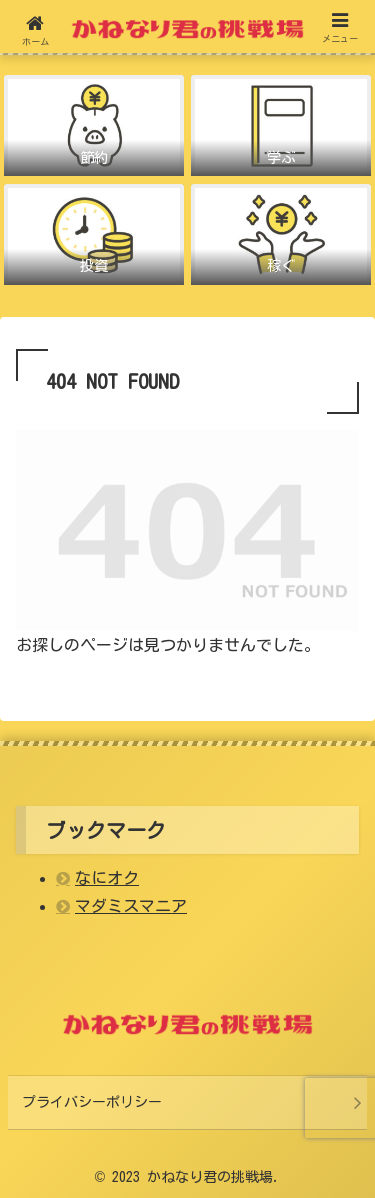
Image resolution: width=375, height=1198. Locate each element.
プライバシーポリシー (92, 1102)
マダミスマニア (131, 906)
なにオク (107, 878)
